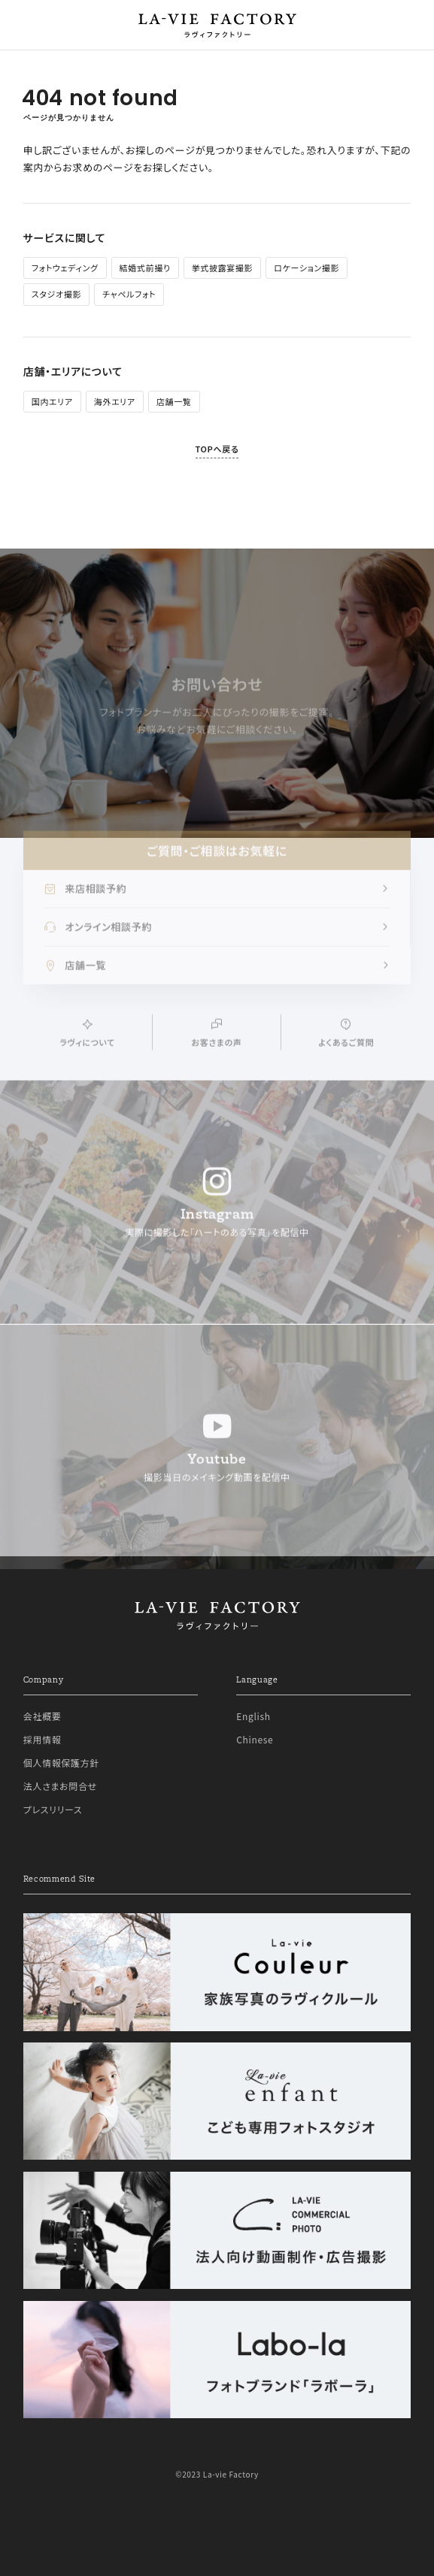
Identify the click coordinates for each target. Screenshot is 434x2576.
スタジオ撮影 (56, 294)
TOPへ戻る (217, 449)
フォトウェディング (65, 268)
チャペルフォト (129, 294)
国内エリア (52, 401)
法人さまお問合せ (60, 1785)
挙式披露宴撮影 (222, 268)
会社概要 (42, 1716)
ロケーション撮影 (306, 268)
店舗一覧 (174, 401)
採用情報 (42, 1739)
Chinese (254, 1739)
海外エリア (114, 401)
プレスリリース (53, 1809)
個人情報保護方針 (61, 1762)
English (253, 1716)
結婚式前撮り (145, 268)
